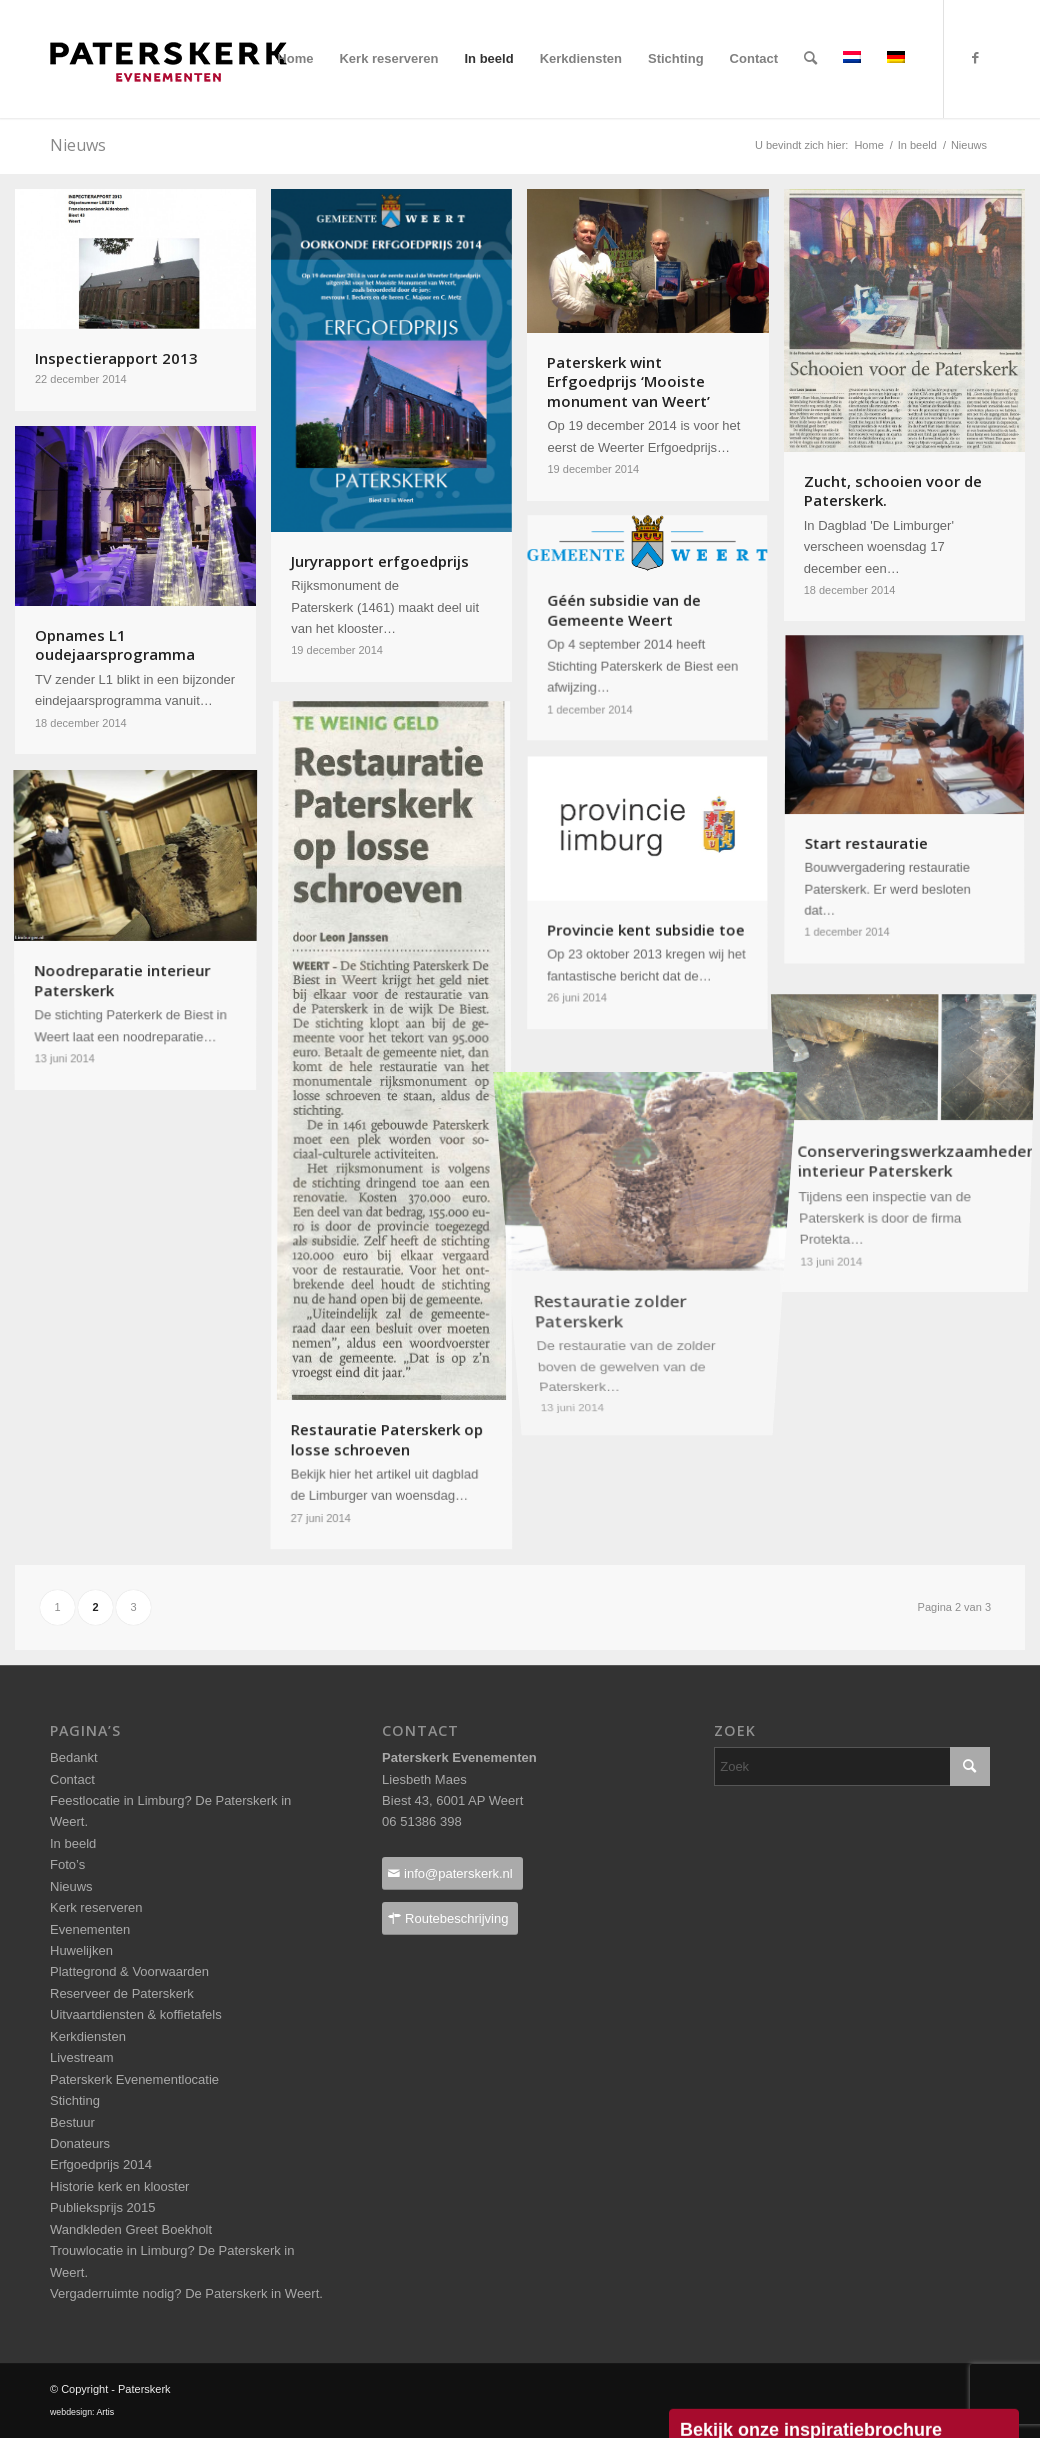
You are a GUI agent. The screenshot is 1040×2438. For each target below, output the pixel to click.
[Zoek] (810, 59)
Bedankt (74, 1757)
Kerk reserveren (96, 1907)
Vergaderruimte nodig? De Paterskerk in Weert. (186, 2293)
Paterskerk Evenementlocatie (134, 2079)
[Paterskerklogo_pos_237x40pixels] (168, 101)
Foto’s (67, 1864)
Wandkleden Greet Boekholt (131, 2229)
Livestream (82, 2057)
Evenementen (90, 1929)
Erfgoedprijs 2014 (101, 2164)
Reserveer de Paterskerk (122, 1993)
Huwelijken (81, 1950)
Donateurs (80, 2143)
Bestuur (72, 2122)
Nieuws (71, 1886)
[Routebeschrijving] (450, 1918)
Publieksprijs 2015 (103, 2207)
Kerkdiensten (88, 2036)
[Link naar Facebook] (975, 58)
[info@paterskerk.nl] (452, 1873)
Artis (105, 2412)
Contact (72, 1779)
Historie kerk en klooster (119, 2186)
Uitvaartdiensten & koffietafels (136, 2014)
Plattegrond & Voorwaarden (129, 1971)
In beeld (73, 1843)
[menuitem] (295, 59)
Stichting (75, 2100)
